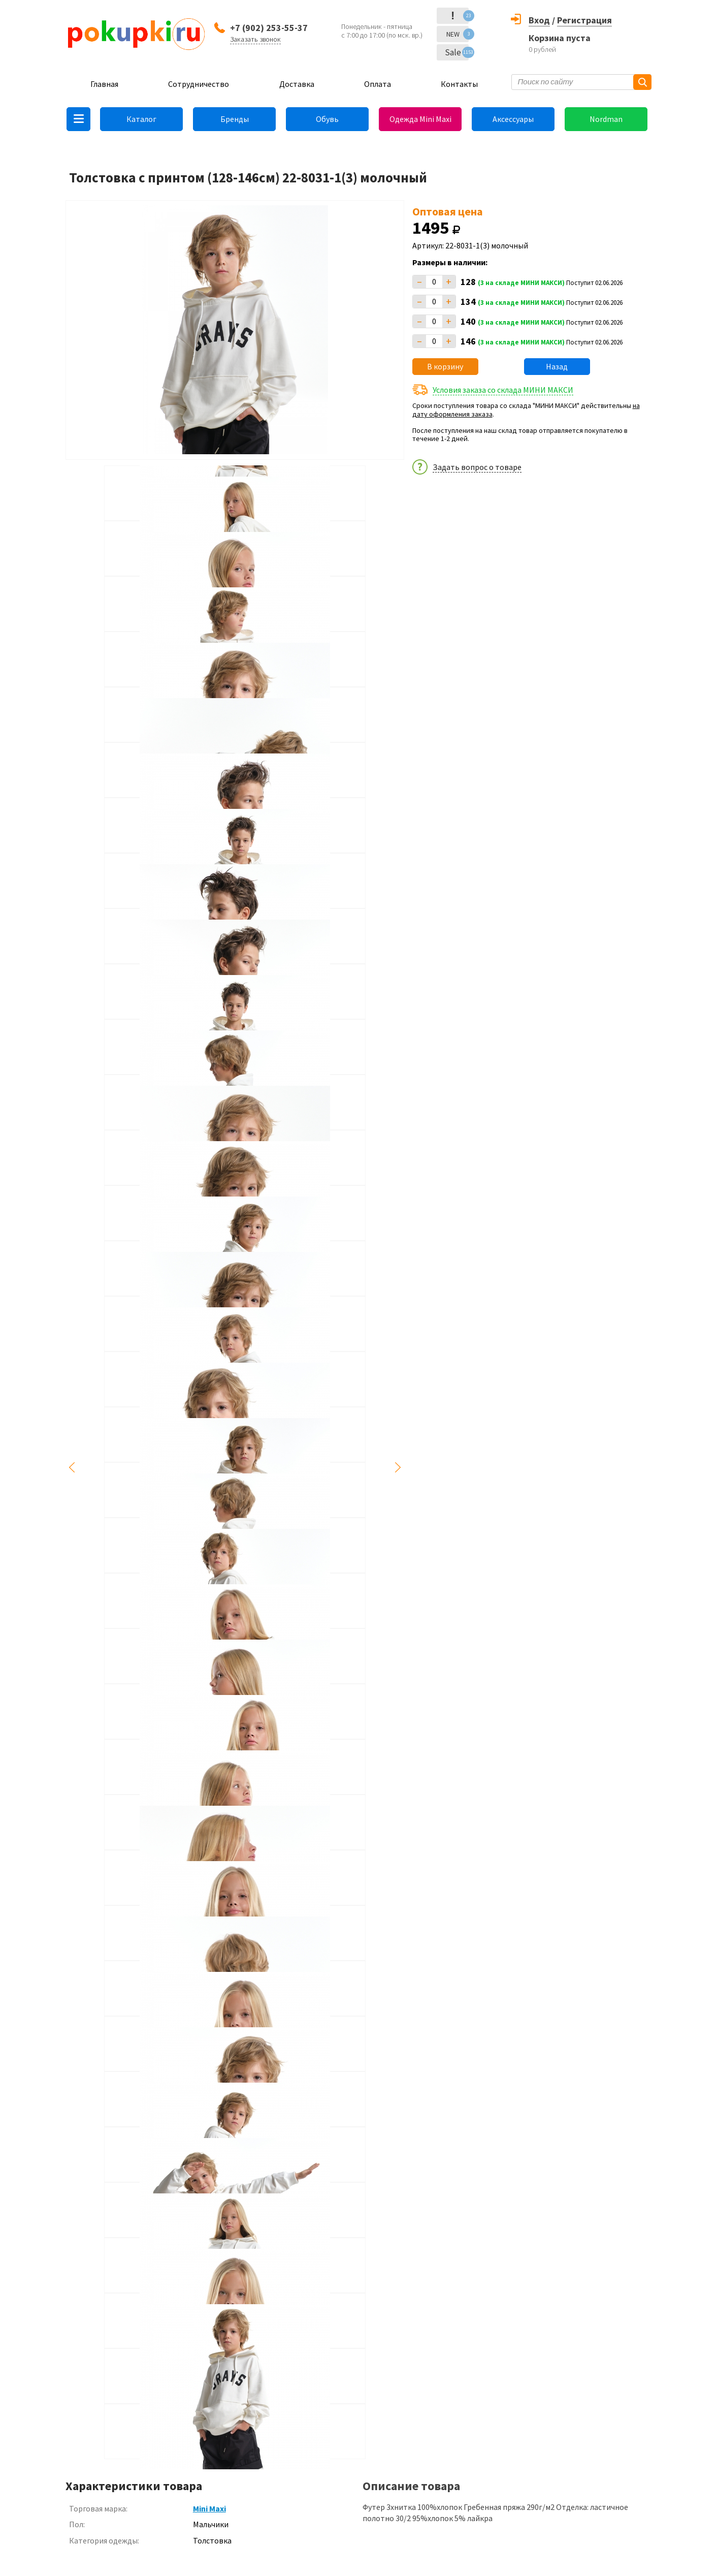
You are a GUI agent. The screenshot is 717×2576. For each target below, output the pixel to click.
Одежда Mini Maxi (420, 119)
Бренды (234, 119)
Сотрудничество (198, 84)
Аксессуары (513, 119)
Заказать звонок (255, 39)
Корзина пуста (560, 38)
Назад (557, 366)
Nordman (606, 119)
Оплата (377, 84)
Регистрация (584, 20)
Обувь (327, 119)
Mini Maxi (209, 2508)
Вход (539, 20)
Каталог (141, 119)
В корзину (445, 366)
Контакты (459, 84)
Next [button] (398, 1467)
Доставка (296, 84)
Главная (104, 84)
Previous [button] (72, 1467)
